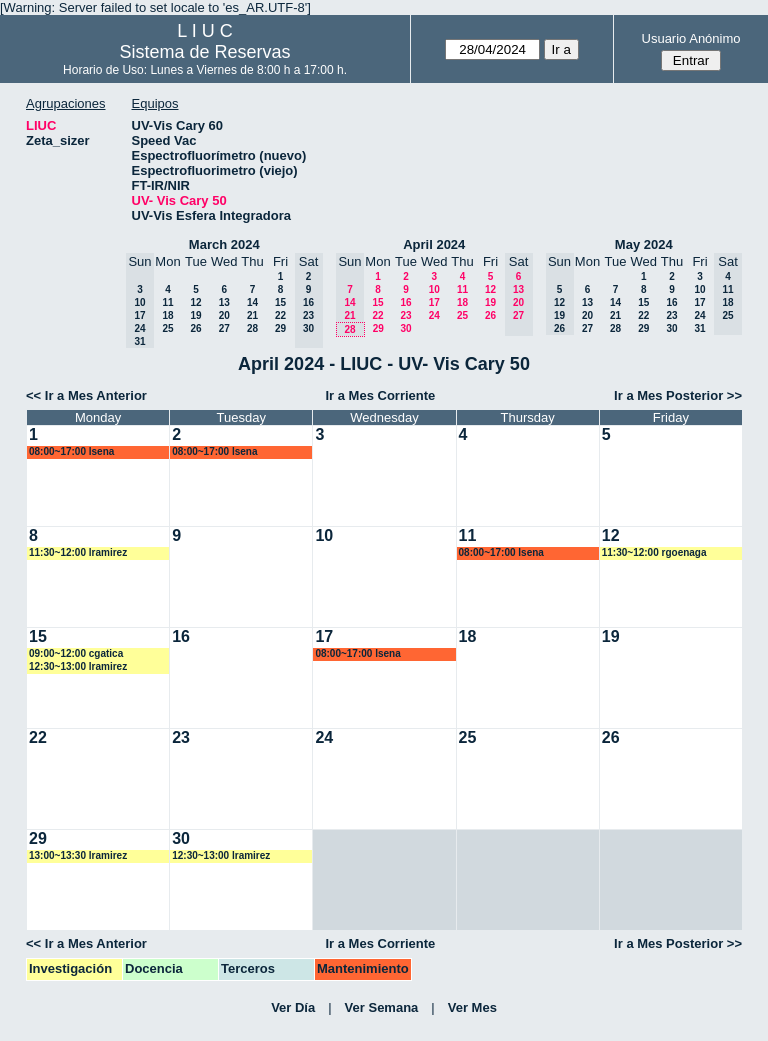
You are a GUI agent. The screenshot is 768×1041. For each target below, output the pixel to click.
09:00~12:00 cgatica (76, 653)
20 (224, 315)
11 (167, 302)
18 (167, 315)
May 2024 (644, 244)
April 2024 (434, 244)
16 (405, 302)
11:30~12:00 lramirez (78, 552)
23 (405, 315)
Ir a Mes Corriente (380, 395)
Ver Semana (382, 1007)
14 (252, 302)
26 (195, 328)
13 (224, 302)
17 (434, 302)
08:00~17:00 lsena (71, 451)
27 (224, 328)
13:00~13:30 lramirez (78, 855)
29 (280, 328)
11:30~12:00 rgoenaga (654, 552)
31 (699, 328)
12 (195, 302)
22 (280, 315)
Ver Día (293, 1007)
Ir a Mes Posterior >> (678, 395)
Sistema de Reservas (205, 52)
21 (252, 315)
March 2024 (224, 244)
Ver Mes (472, 1007)
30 (405, 328)
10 (434, 289)
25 (167, 328)
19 (195, 315)
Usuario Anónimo (691, 38)
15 (280, 302)
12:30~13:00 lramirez (78, 666)
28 (252, 328)
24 (434, 315)
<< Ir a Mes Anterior (86, 395)
